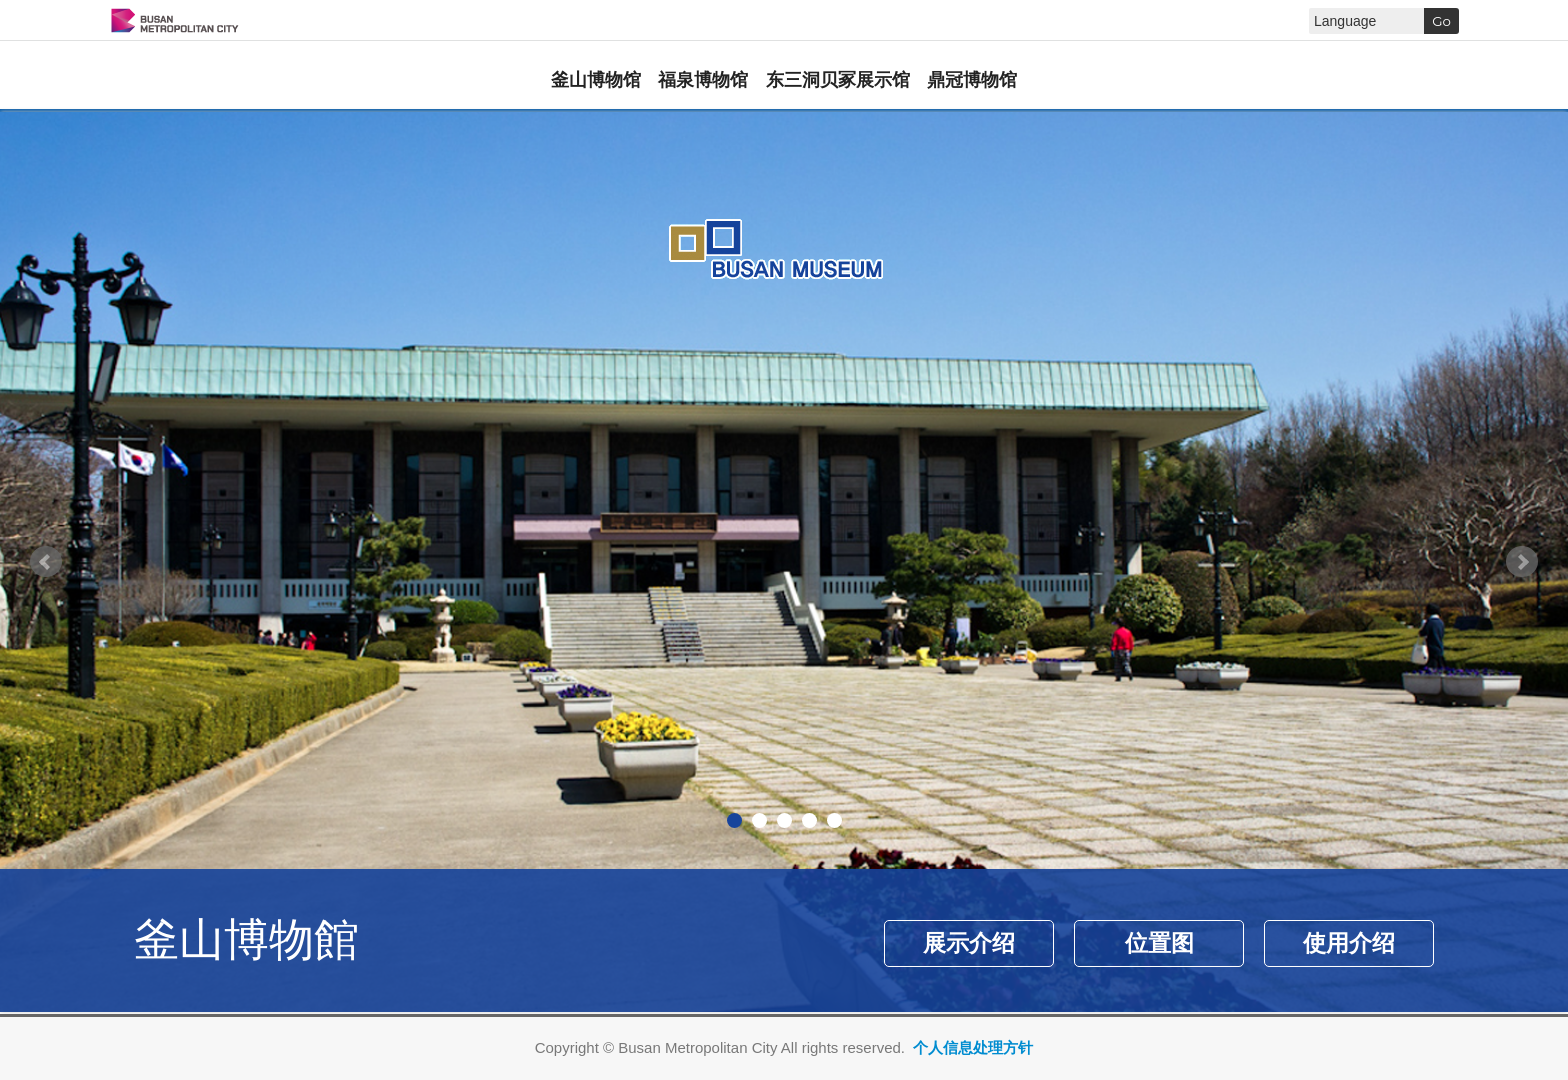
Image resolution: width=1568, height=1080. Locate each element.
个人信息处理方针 (973, 1047)
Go (1441, 21)
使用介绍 (1349, 943)
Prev (46, 562)
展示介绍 (969, 943)
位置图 (1159, 943)
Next (1522, 562)
